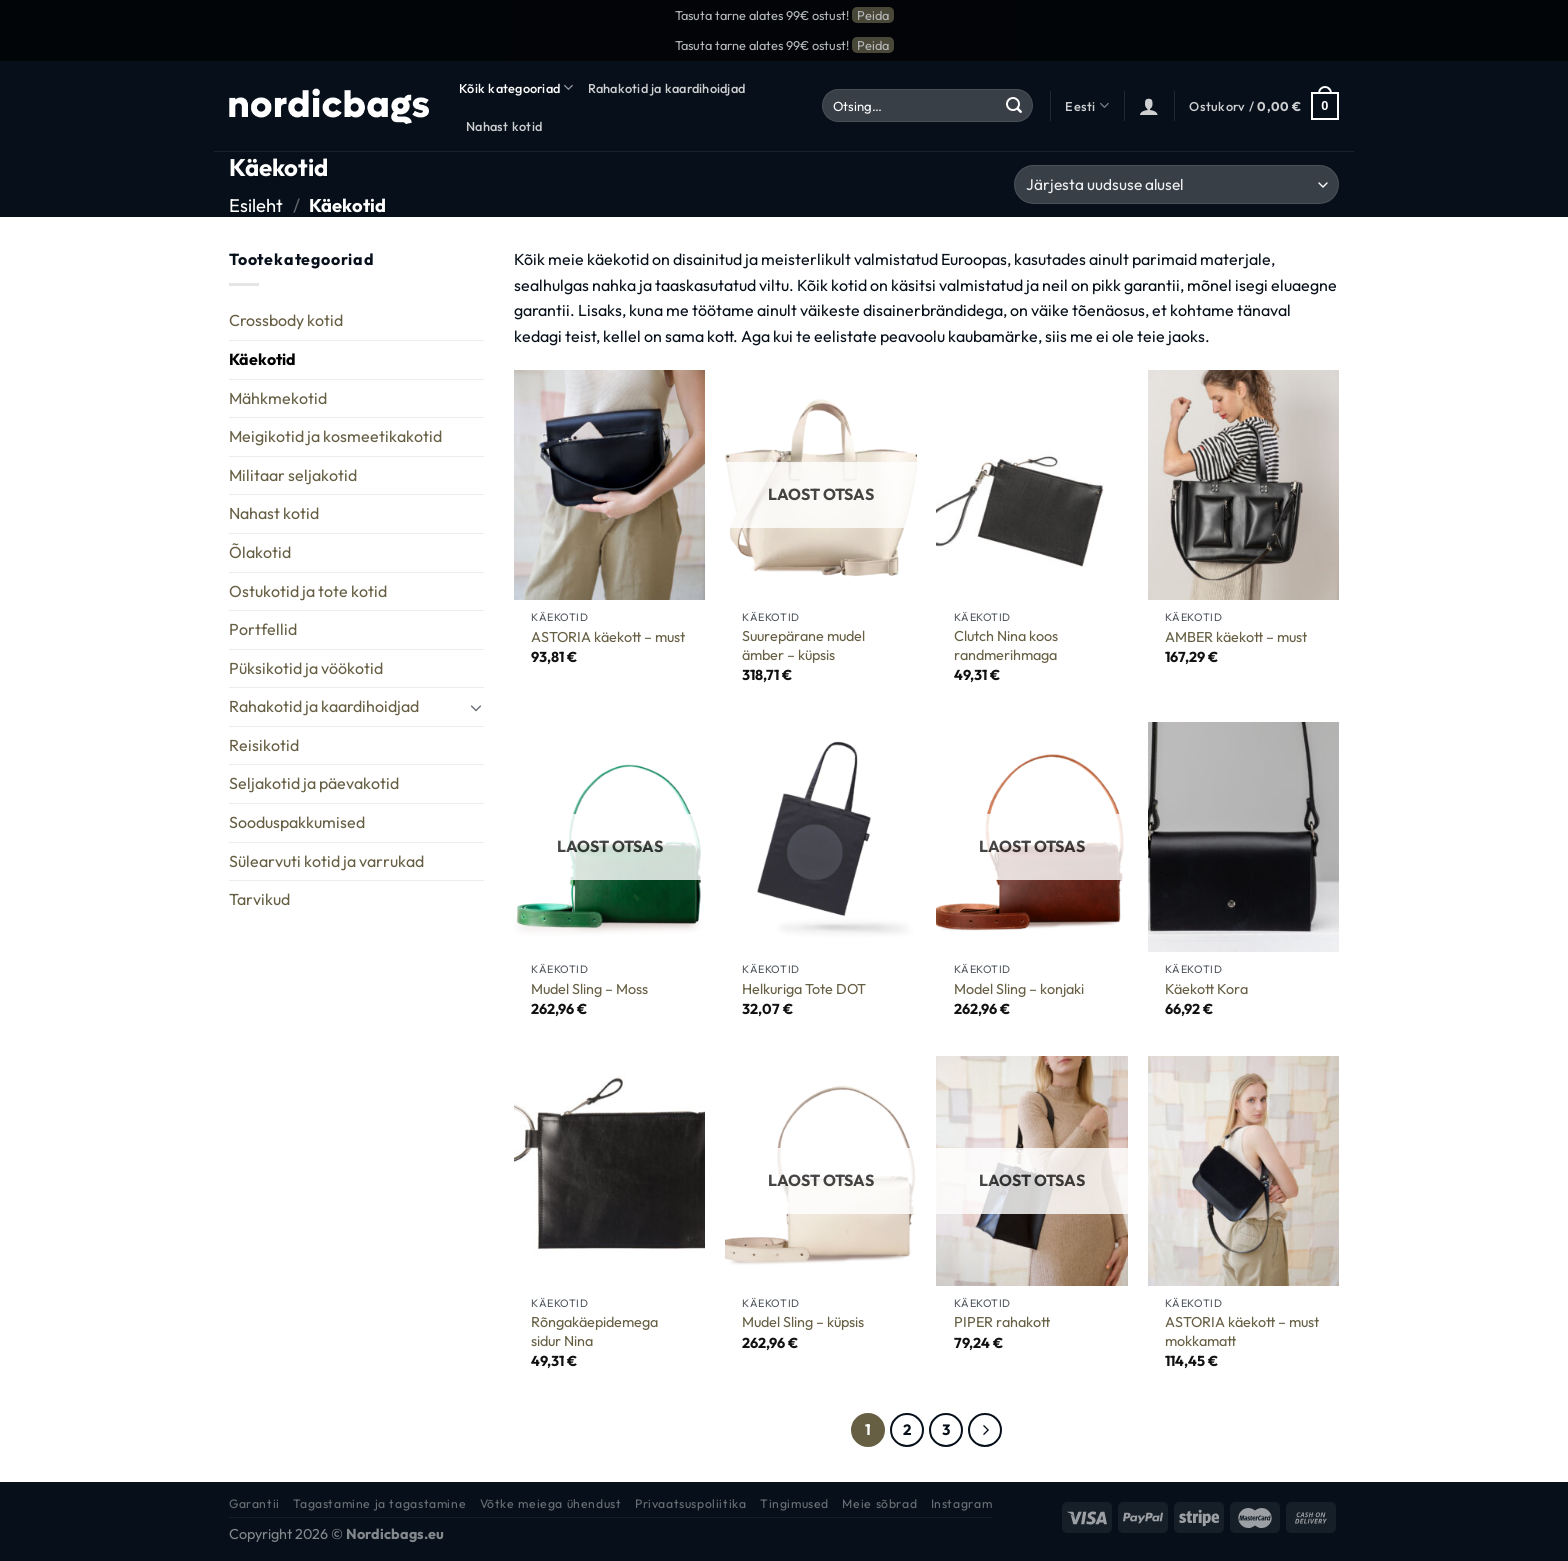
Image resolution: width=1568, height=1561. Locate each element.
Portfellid (263, 629)
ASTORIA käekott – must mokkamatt (1242, 1331)
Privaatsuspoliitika (691, 1503)
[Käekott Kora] (1244, 837)
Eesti (1087, 105)
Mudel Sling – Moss (589, 989)
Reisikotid (264, 745)
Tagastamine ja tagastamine (379, 1503)
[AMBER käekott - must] (1244, 485)
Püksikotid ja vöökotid (306, 668)
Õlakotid (260, 552)
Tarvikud (259, 899)
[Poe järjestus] (1176, 184)
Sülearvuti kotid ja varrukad (326, 861)
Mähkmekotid (278, 398)
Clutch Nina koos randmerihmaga (1006, 645)
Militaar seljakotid (293, 475)
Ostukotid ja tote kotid (308, 591)
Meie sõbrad (879, 1503)
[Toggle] (476, 707)
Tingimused (794, 1503)
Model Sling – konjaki (1019, 989)
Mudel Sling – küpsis (803, 1322)
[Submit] (1014, 106)
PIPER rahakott (1002, 1322)
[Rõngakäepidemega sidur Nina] (610, 1171)
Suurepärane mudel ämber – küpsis (803, 645)
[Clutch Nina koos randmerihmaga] (1032, 485)
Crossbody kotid (286, 320)
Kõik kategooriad (516, 87)
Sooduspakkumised (297, 822)
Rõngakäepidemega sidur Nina (594, 1331)
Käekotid (262, 359)
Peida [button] (873, 15)
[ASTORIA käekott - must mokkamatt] (1244, 1171)
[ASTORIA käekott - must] (610, 485)
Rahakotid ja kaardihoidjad (667, 88)
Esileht (256, 205)
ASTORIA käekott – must (608, 637)
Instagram (962, 1503)
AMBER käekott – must (1236, 637)
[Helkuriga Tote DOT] (821, 837)
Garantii (254, 1503)
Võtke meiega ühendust (551, 1503)
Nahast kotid (504, 126)
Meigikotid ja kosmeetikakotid (335, 436)
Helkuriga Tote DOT (804, 989)
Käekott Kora (1206, 989)
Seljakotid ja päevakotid (314, 783)
